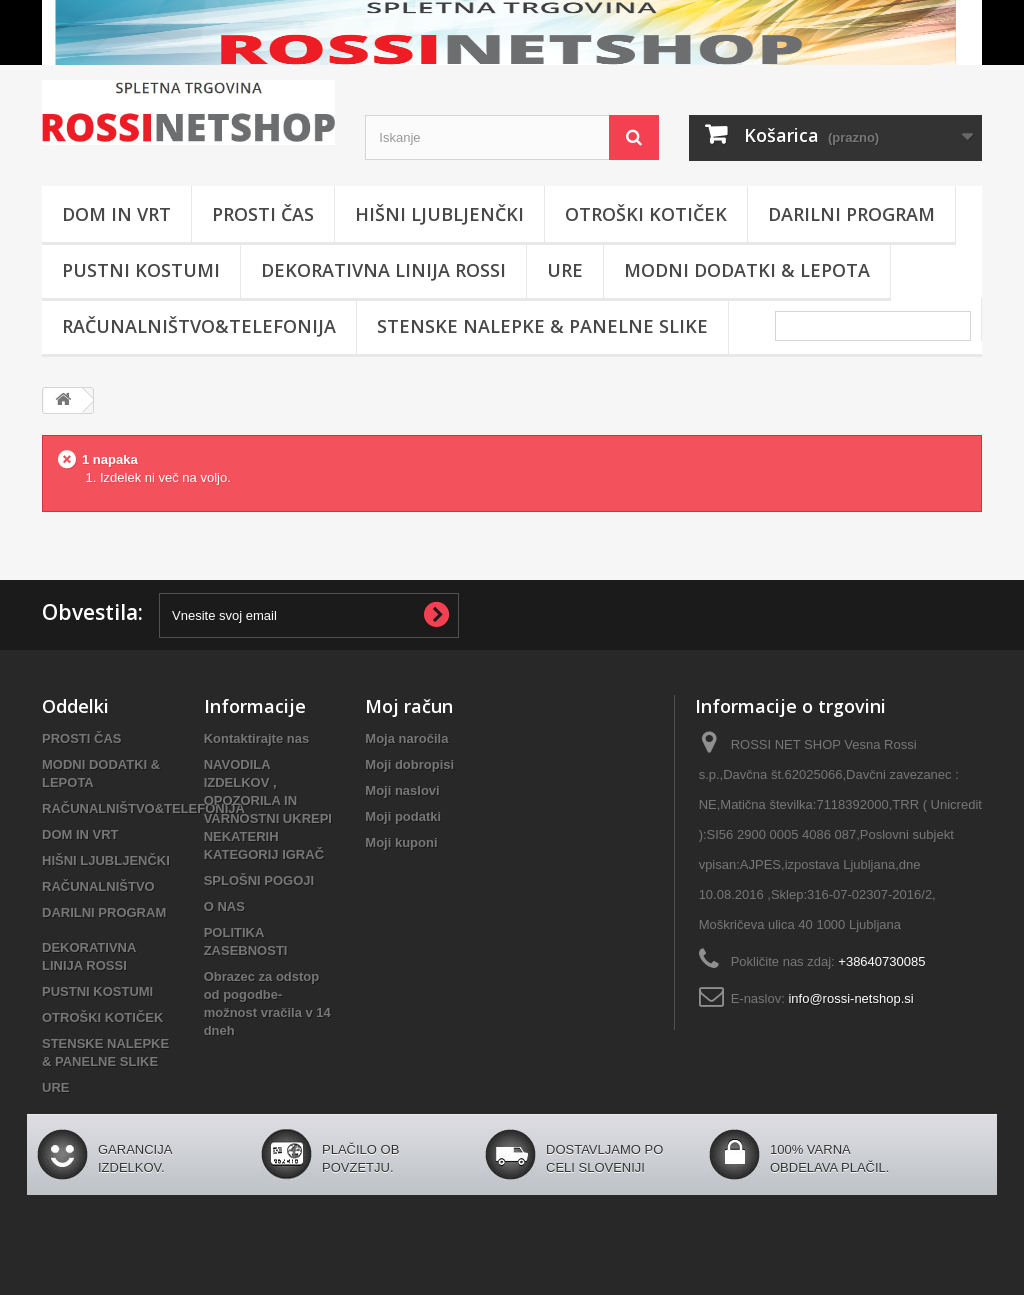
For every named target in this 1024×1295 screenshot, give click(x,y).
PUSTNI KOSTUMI (141, 270)
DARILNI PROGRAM (851, 214)
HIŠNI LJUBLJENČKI (439, 214)
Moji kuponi (401, 842)
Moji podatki (403, 816)
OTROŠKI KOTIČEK (646, 214)
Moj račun (409, 706)
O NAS (224, 906)
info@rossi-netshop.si (850, 998)
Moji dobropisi (409, 764)
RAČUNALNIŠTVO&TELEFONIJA (199, 326)
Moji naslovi (402, 790)
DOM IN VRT (116, 214)
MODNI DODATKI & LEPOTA (747, 270)
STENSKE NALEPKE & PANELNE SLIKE (542, 326)
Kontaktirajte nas (256, 738)
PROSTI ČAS (263, 214)
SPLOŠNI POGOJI (259, 880)
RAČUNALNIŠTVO (98, 886)
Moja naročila (406, 738)
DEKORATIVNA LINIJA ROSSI (383, 270)
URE (565, 270)
